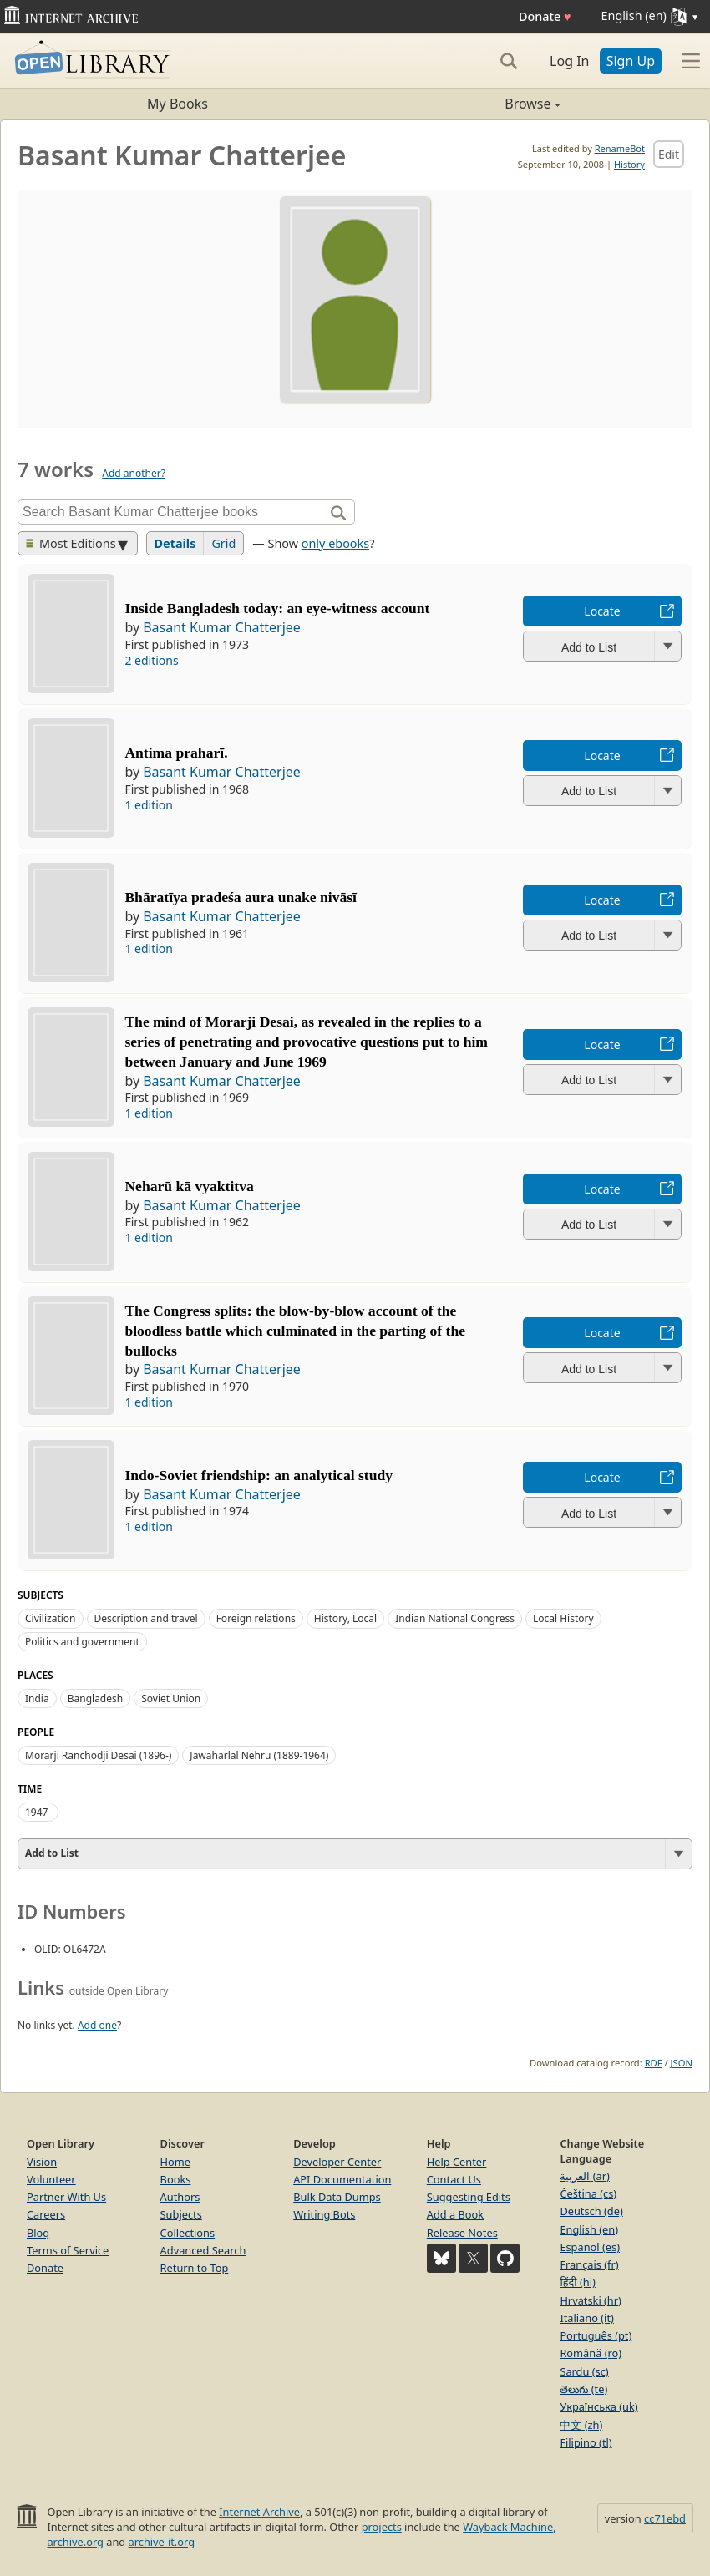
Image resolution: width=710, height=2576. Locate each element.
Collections (188, 2232)
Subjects (181, 2214)
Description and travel (146, 1618)
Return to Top (194, 2267)
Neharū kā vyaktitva (188, 1186)
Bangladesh (95, 1698)
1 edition (148, 805)
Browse (457, 103)
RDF (653, 2062)
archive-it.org (162, 2541)
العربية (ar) (584, 2175)
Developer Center (337, 2161)
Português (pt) (595, 2335)
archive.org (75, 2541)
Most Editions (71, 543)
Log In (569, 61)
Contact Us (454, 2179)
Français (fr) (589, 2264)
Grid (223, 543)
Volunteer (51, 2179)
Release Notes (462, 2232)
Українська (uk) (598, 2406)
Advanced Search (203, 2250)
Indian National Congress (455, 1618)
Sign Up (630, 61)
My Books (177, 103)
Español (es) (590, 2246)
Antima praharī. (175, 752)
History (629, 164)
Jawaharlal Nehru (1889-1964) (259, 1755)
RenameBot (620, 148)
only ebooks (335, 543)
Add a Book (455, 2214)
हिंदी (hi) (577, 2281)
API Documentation (342, 2179)
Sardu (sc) (584, 2371)
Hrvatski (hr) (590, 2300)
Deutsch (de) (591, 2211)
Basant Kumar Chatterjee (222, 627)
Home (175, 2161)
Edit (668, 154)
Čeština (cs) (588, 2193)
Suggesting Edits (468, 2196)
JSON (681, 2062)
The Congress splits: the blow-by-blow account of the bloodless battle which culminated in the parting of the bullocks (294, 1330)
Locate (602, 611)
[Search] (508, 61)
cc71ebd (665, 2518)
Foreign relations (256, 1618)
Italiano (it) (587, 2317)
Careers (46, 2214)
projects (382, 2526)
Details (175, 543)
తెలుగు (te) (583, 2388)
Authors (180, 2196)
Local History (563, 1618)
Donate (545, 16)
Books (175, 2179)
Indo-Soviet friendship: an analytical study (258, 1475)
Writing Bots (324, 2214)
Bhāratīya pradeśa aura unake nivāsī (240, 897)
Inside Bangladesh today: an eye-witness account (276, 608)
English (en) (589, 2229)
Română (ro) (590, 2352)
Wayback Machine (508, 2526)
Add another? (133, 473)
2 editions (151, 660)
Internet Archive (259, 2511)
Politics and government (82, 1642)
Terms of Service (68, 2250)
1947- (38, 1812)
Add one (97, 2025)
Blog (38, 2232)
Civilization (50, 1618)
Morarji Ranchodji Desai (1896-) (98, 1755)
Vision (42, 2161)
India (37, 1698)
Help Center (457, 2161)
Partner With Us (66, 2196)
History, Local (345, 1618)
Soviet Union (170, 1698)
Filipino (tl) (585, 2442)
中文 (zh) (581, 2424)
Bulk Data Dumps (337, 2196)
